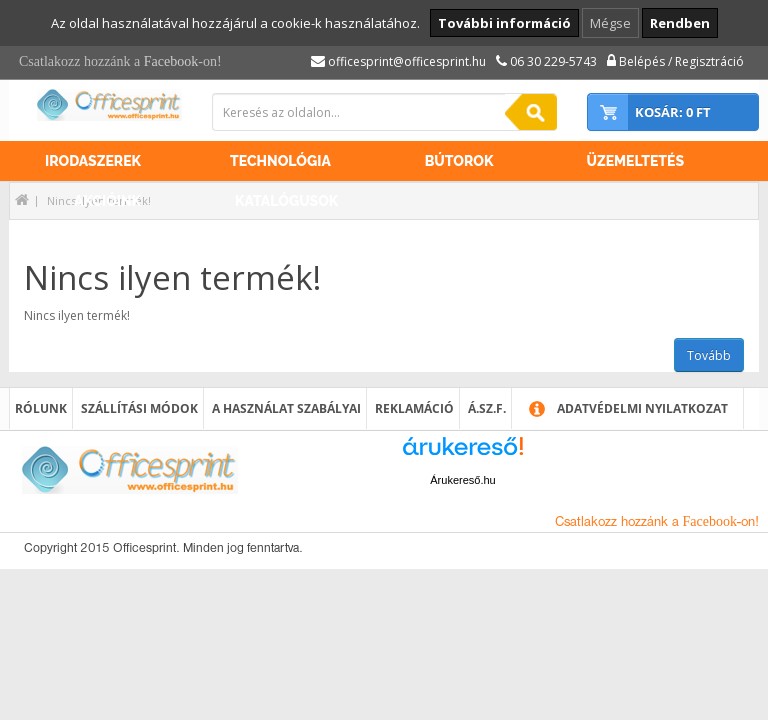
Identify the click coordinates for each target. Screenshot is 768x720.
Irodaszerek (93, 161)
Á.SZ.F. (487, 408)
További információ (504, 23)
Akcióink (107, 201)
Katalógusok (286, 201)
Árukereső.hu (462, 480)
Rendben (680, 23)
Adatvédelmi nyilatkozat (642, 408)
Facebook (171, 61)
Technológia (280, 161)
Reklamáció (414, 408)
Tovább (709, 355)
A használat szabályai (286, 408)
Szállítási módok (139, 408)
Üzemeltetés (635, 161)
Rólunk (41, 408)
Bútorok (459, 161)
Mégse (610, 23)
